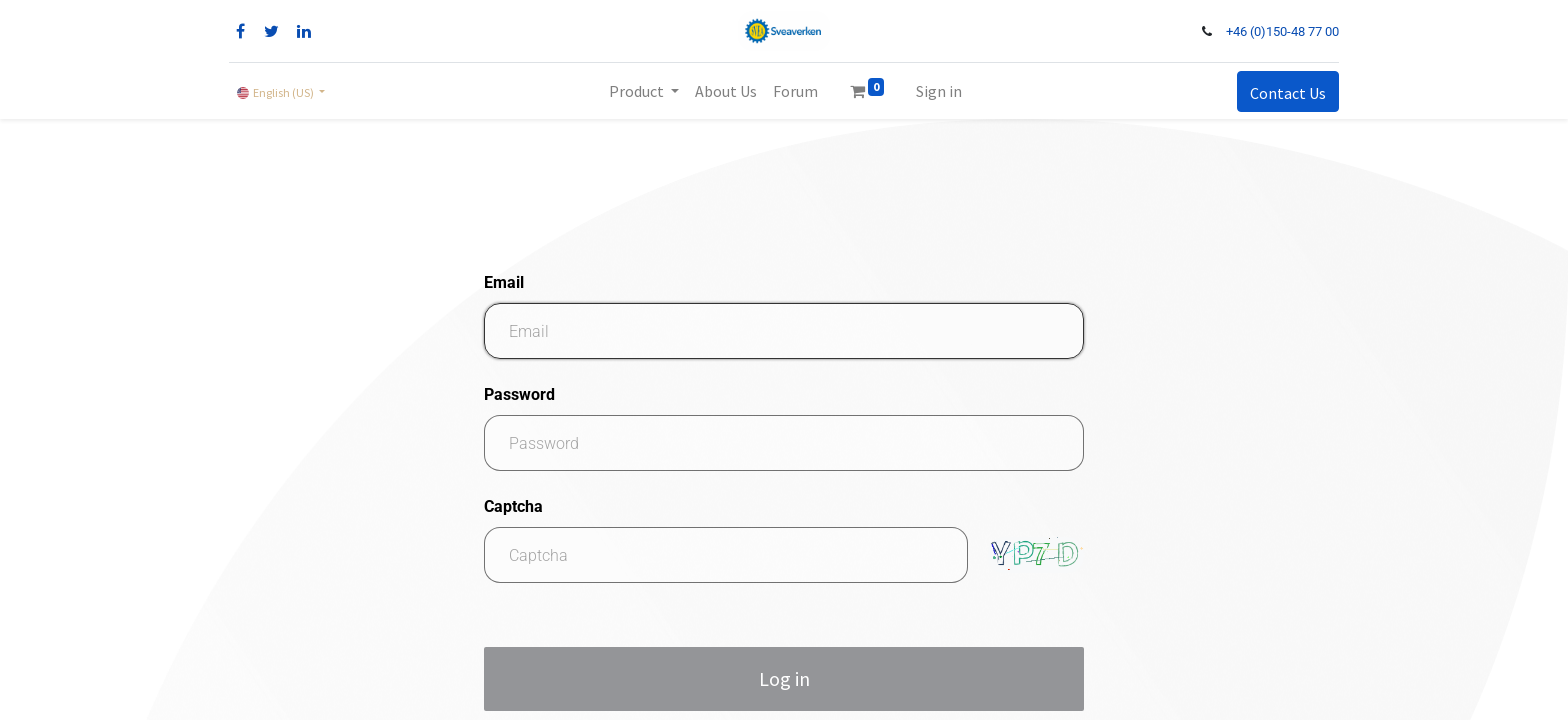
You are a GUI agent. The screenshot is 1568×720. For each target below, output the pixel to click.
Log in (784, 678)
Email (504, 282)
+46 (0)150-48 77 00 (1282, 31)
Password (519, 394)
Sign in (939, 91)
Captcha (513, 506)
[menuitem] (726, 91)
